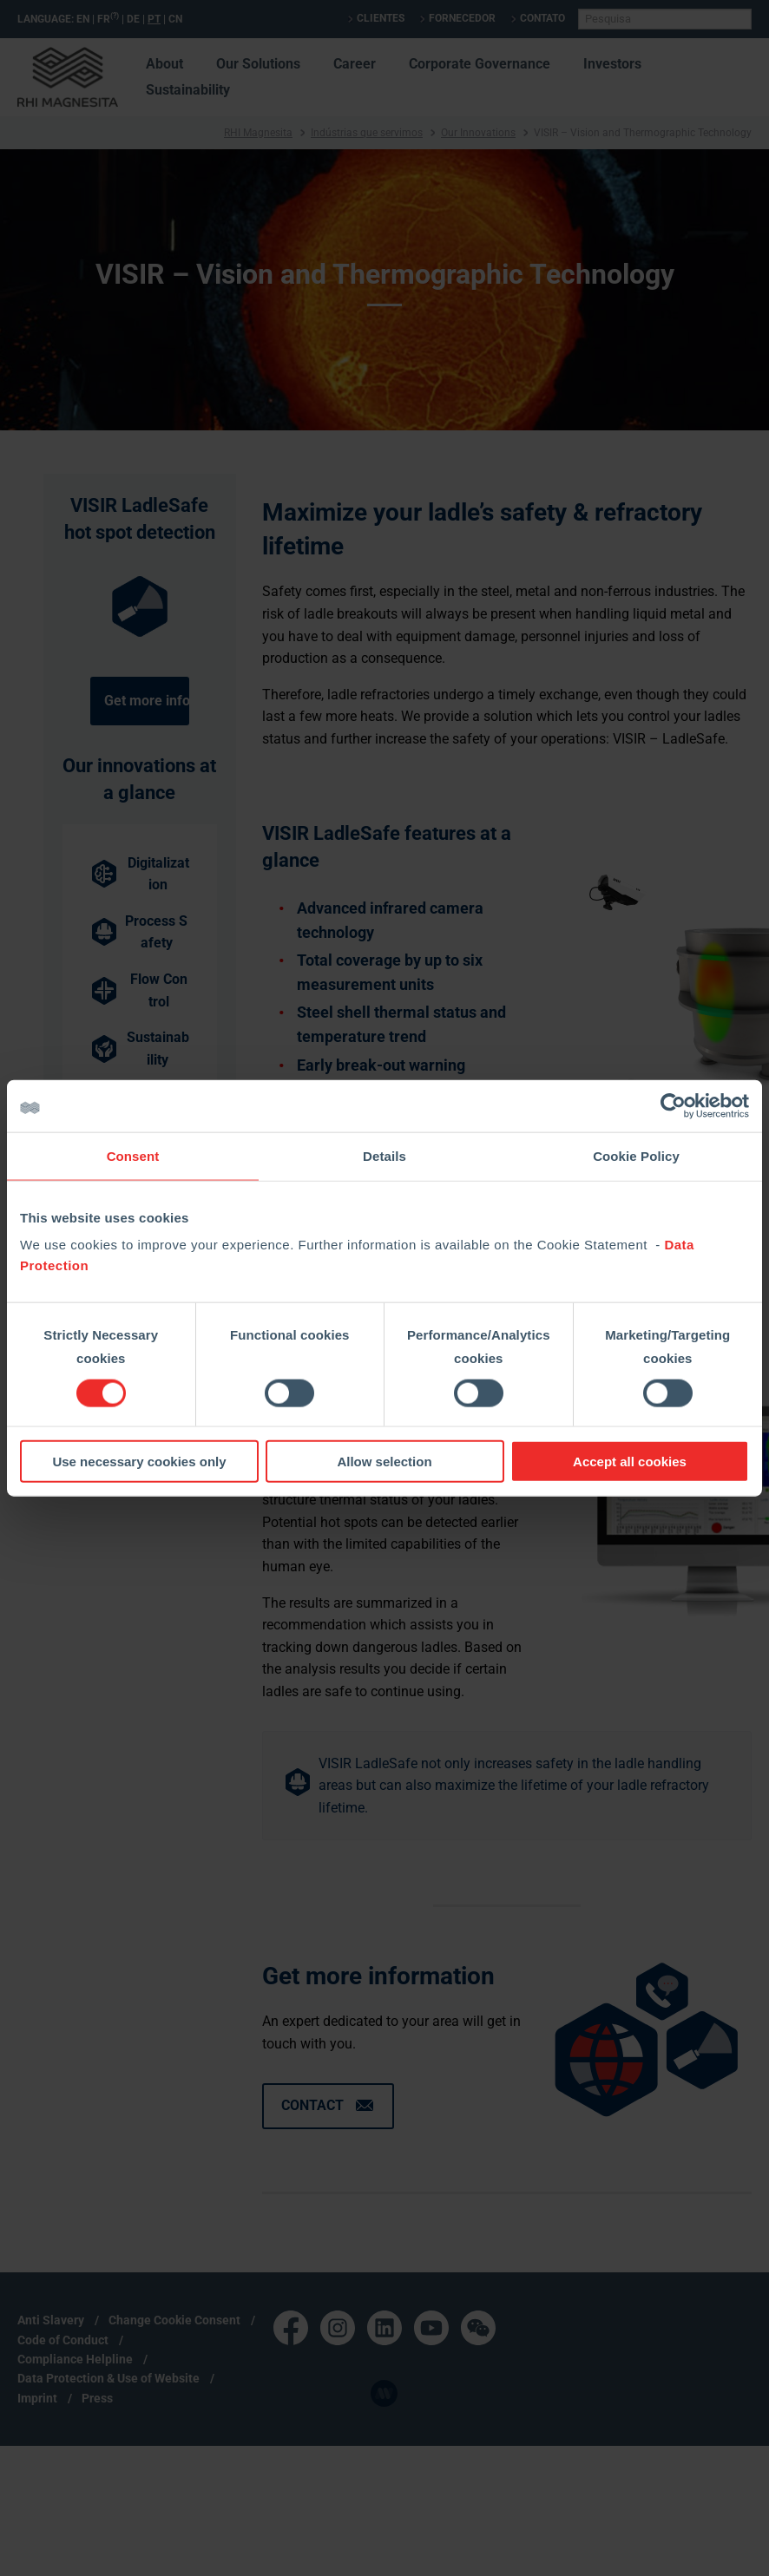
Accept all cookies (630, 1461)
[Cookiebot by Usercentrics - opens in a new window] (673, 1105)
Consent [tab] (133, 1155)
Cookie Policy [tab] (636, 1155)
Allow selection (384, 1461)
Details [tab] (384, 1155)
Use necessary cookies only (139, 1461)
